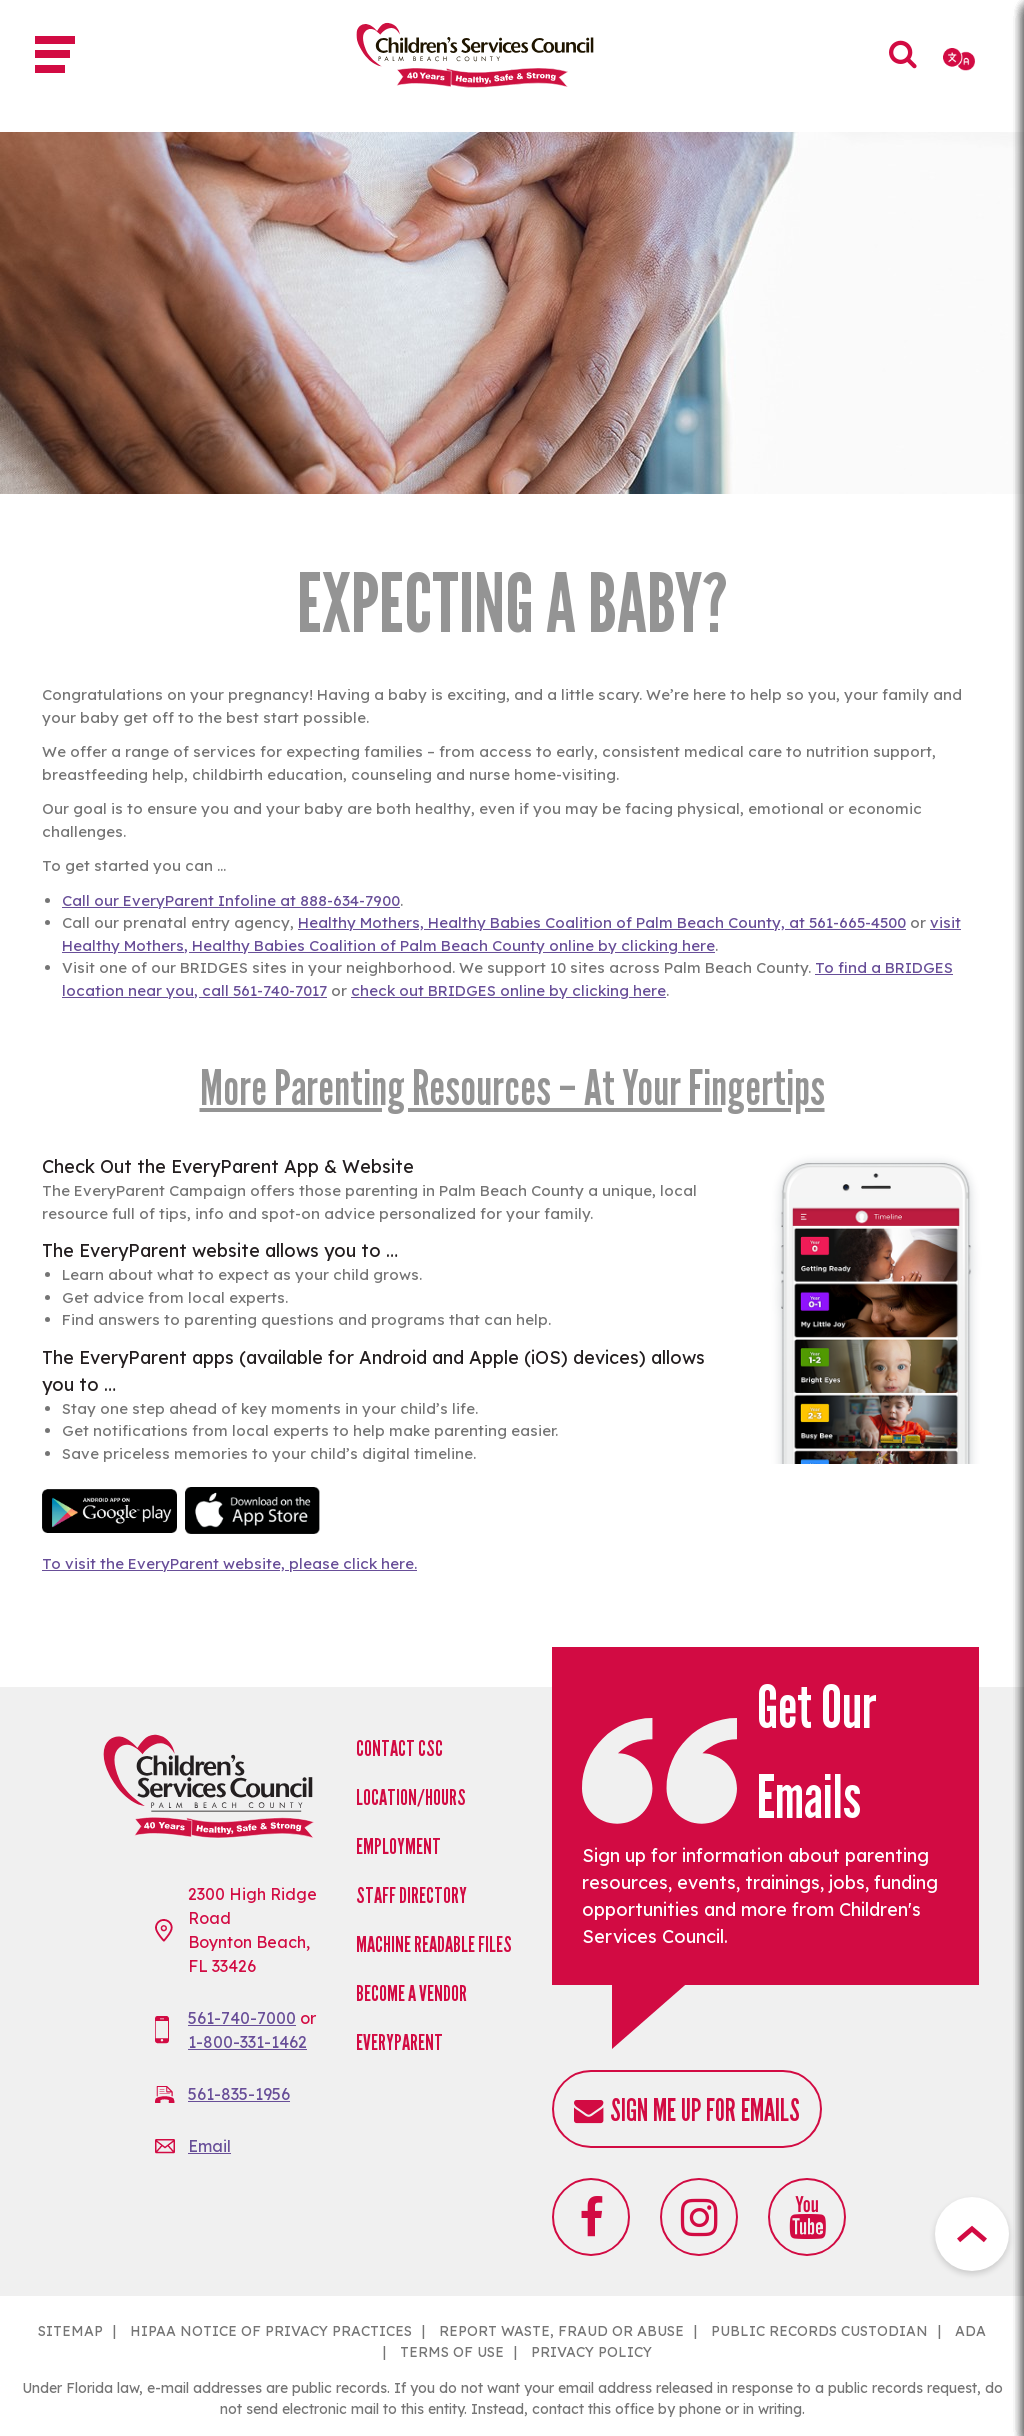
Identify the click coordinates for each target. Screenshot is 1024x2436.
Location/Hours (411, 1797)
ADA (970, 2331)
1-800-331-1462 (247, 2042)
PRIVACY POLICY (591, 2352)
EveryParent (399, 2042)
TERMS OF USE (452, 2352)
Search (904, 68)
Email (209, 2146)
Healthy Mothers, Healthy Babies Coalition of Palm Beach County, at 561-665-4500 (602, 922)
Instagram (699, 2217)
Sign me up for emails (705, 2110)
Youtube (807, 2217)
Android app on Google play (109, 1510)
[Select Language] (960, 59)
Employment (398, 1846)
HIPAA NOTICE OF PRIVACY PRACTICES (271, 2331)
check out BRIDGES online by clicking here (508, 990)
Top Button (972, 2234)
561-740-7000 (242, 2018)
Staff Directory (411, 1895)
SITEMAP (70, 2331)
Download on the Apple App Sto (252, 1510)
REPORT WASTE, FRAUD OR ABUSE (561, 2331)
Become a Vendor (411, 1993)
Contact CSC (399, 1748)
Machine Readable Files (434, 1944)
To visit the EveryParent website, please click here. (229, 1563)
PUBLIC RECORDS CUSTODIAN (819, 2331)
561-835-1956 (239, 2094)
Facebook (591, 2217)
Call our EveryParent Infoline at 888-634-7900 (231, 900)
